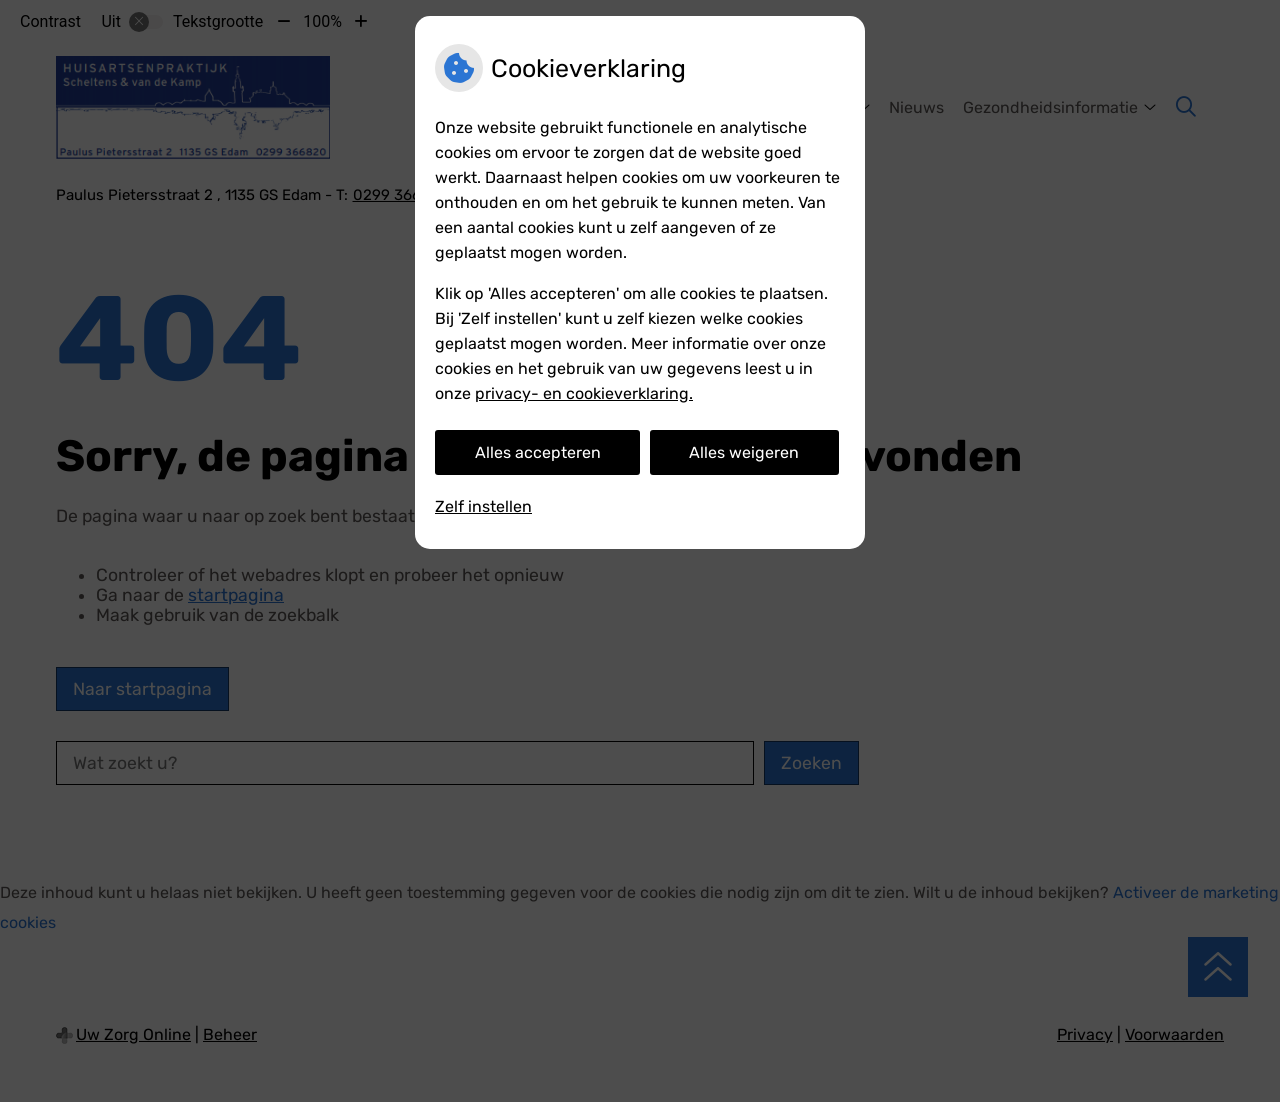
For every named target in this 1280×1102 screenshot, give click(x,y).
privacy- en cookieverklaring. (584, 393)
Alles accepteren (538, 452)
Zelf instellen (483, 506)
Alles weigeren (744, 452)
